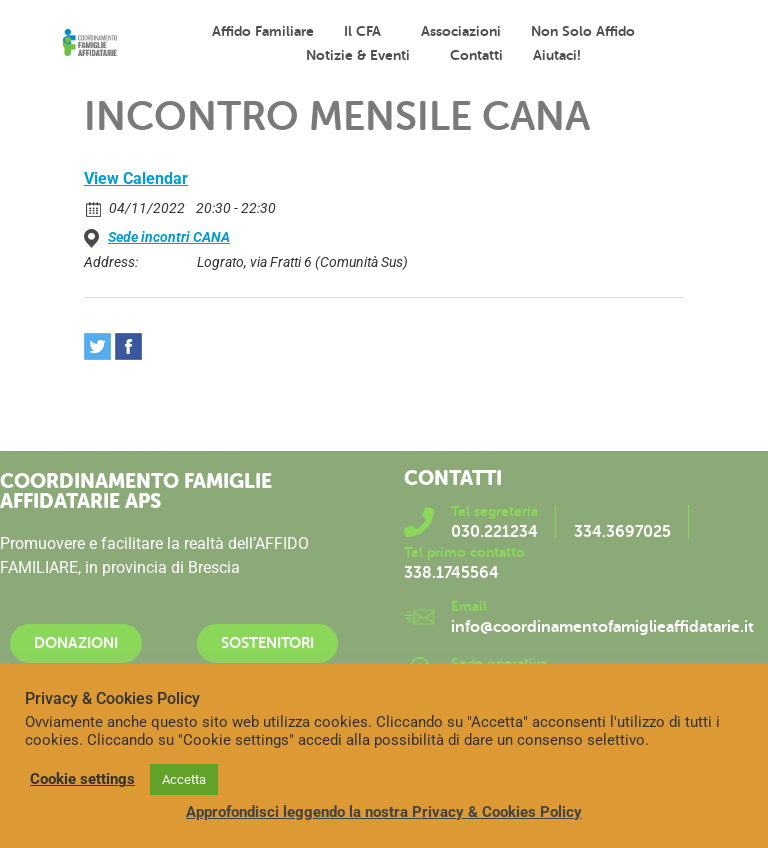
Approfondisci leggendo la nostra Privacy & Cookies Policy (384, 812)
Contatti (476, 55)
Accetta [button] (184, 779)
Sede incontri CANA (169, 237)
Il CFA (367, 31)
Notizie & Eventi (363, 55)
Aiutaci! (557, 55)
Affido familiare (263, 31)
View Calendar (136, 178)
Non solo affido (588, 31)
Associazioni (461, 31)
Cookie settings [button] (82, 779)
